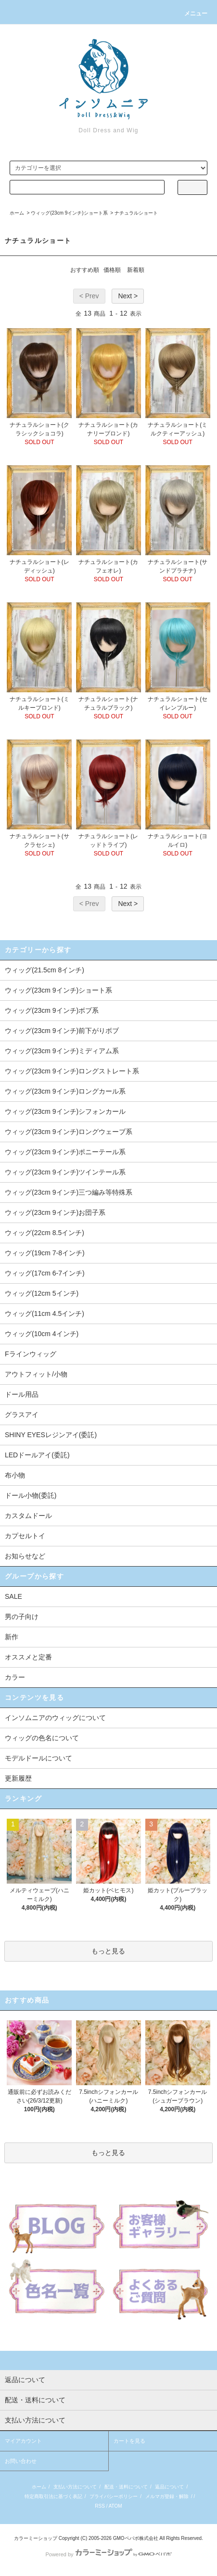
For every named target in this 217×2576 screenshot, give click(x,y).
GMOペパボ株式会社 (135, 2538)
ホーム (17, 213)
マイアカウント (23, 2441)
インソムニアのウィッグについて (55, 1718)
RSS (100, 2506)
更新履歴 (18, 1778)
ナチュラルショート (136, 213)
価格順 (112, 270)
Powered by (108, 2554)
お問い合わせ (21, 2461)
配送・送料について (126, 2486)
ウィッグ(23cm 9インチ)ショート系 (69, 213)
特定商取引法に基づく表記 (53, 2496)
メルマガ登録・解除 (167, 2496)
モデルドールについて (38, 1758)
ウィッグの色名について (42, 1738)
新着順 (135, 270)
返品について (169, 2486)
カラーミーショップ (35, 2538)
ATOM (115, 2506)
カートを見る (129, 2441)
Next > (128, 296)
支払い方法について (75, 2486)
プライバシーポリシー (113, 2496)
